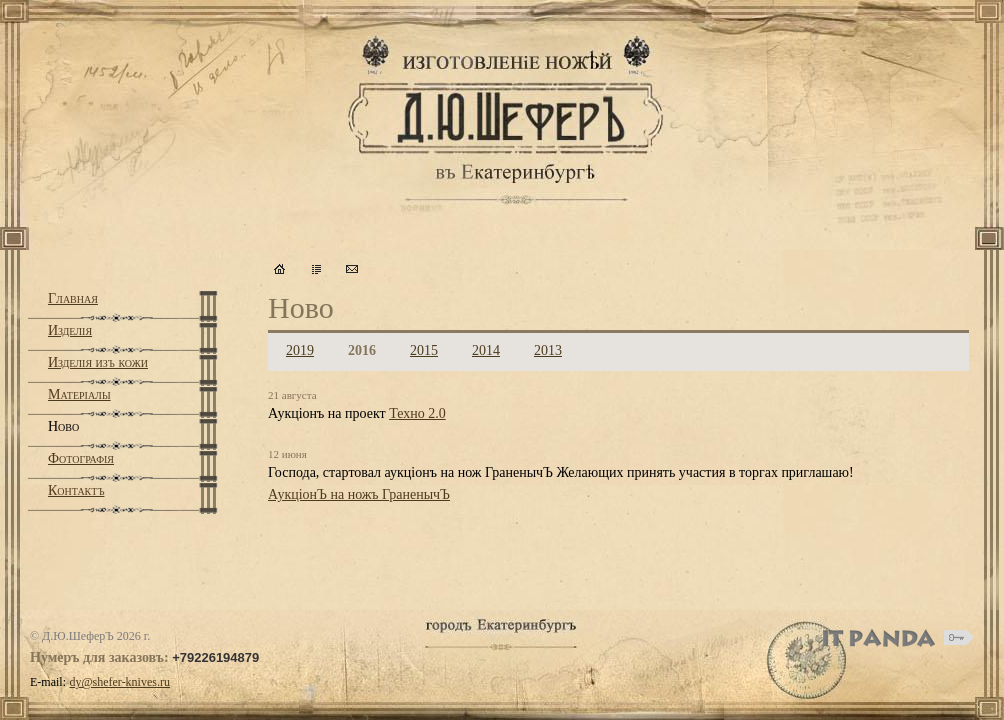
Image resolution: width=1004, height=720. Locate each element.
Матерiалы (79, 394)
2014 (486, 350)
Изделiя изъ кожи (98, 362)
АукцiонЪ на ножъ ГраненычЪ (359, 494)
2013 (548, 350)
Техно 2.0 (417, 413)
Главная (73, 298)
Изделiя (70, 330)
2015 (424, 350)
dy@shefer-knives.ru (120, 682)
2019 (300, 350)
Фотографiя (81, 458)
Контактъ (76, 490)
